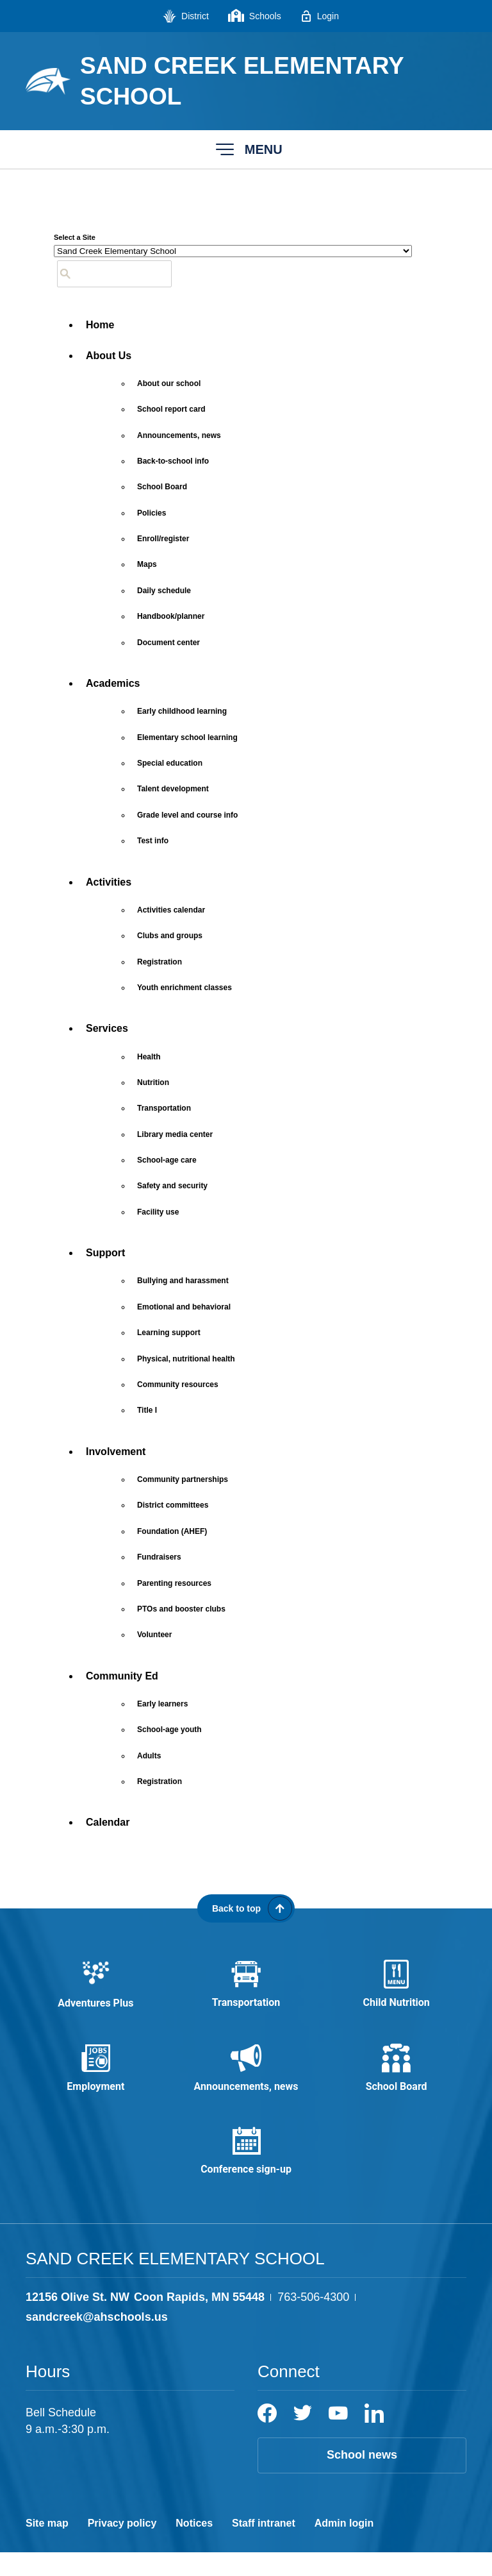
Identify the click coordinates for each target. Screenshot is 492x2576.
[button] (246, 149)
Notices (194, 2546)
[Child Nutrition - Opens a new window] (396, 1989)
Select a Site (74, 237)
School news (362, 2478)
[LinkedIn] (374, 2436)
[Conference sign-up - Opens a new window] (246, 2171)
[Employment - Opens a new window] (96, 2080)
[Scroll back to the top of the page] (246, 1908)
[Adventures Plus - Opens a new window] (96, 1989)
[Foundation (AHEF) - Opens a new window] (172, 1531)
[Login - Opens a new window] (319, 16)
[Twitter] (302, 2437)
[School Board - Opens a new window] (162, 486)
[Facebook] (267, 2436)
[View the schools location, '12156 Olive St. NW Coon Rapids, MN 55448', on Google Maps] (145, 2321)
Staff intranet (263, 2546)
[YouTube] (338, 2437)
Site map (47, 2546)
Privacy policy (122, 2546)
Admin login (344, 2546)
